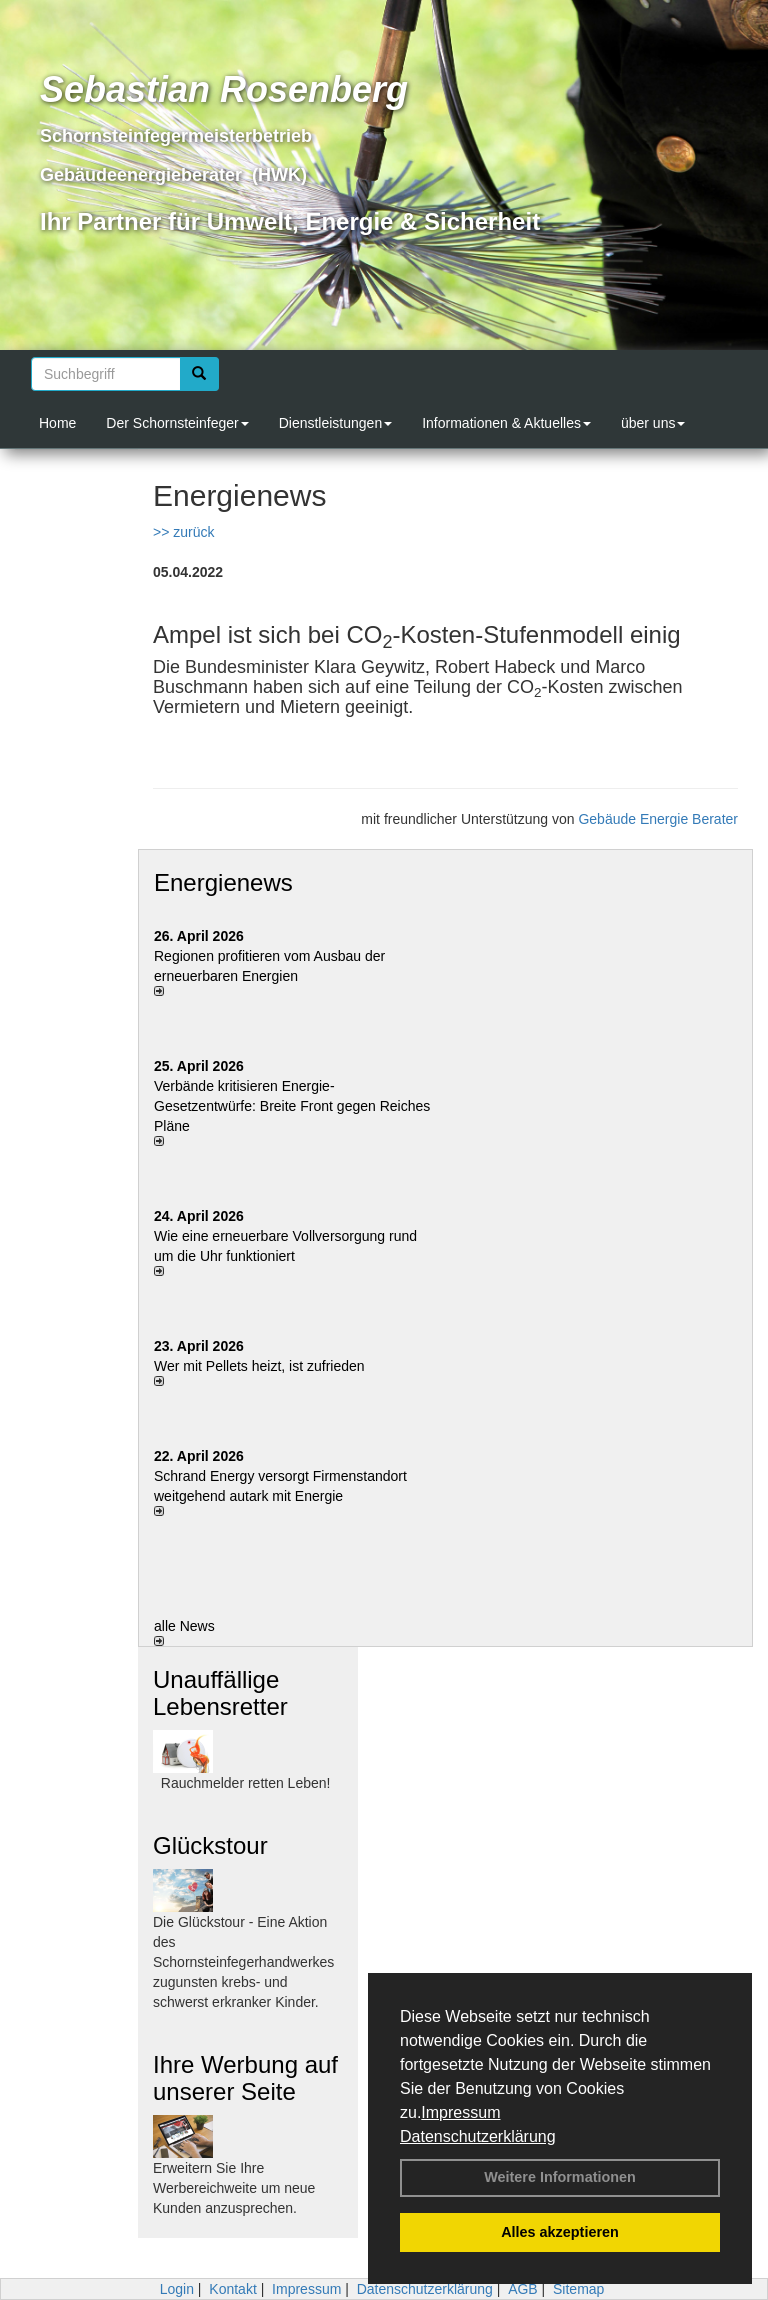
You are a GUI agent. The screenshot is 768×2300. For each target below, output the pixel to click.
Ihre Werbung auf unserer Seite (245, 2077)
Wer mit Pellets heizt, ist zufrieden (259, 1366)
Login (177, 2289)
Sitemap (578, 2289)
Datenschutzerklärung (478, 2136)
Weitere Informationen (560, 2177)
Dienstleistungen (336, 423)
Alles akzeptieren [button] (560, 2232)
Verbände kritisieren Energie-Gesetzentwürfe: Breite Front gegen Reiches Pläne (292, 1106)
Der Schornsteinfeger (177, 423)
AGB (523, 2289)
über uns (653, 423)
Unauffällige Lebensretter (220, 1692)
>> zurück (183, 532)
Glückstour (210, 1845)
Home (57, 423)
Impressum (460, 2112)
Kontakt (232, 2289)
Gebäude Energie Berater (658, 819)
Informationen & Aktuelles (506, 423)
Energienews (223, 882)
